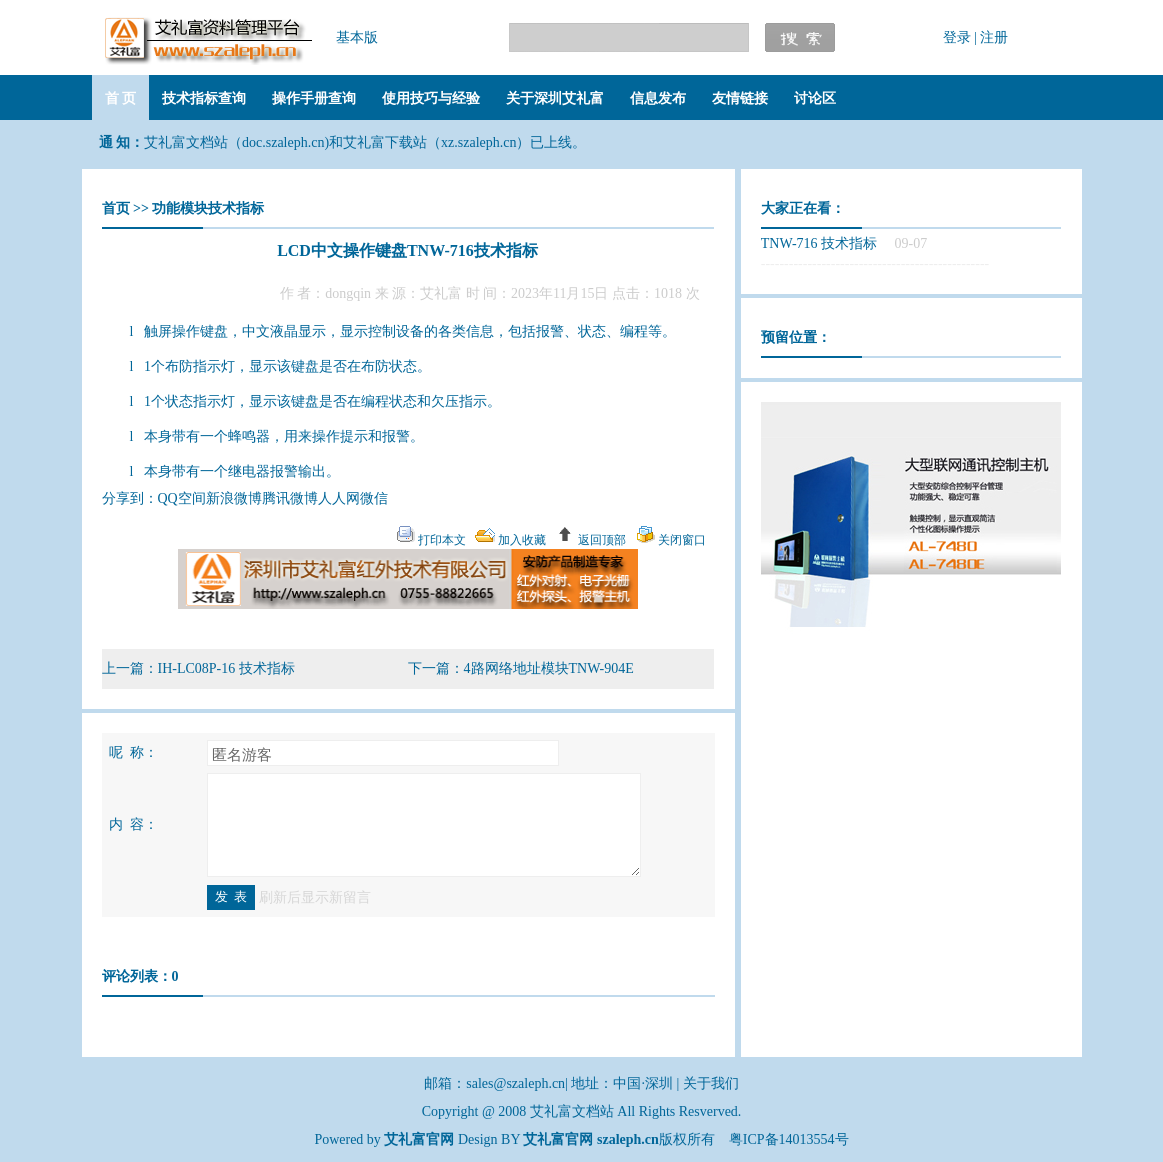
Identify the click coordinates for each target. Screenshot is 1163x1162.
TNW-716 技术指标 (819, 243)
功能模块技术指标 (208, 208)
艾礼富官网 (558, 1139)
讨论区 (815, 98)
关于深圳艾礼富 (555, 98)
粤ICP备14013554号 (789, 1139)
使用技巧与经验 (431, 98)
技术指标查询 (204, 98)
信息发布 (658, 98)
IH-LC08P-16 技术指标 (226, 668)
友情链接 (740, 98)
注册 (994, 37)
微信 (374, 498)
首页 (116, 208)
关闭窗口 (680, 540)
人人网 (339, 498)
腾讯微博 (290, 498)
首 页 (121, 98)
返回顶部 (600, 540)
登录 (957, 37)
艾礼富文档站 (574, 1111)
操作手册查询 (314, 98)
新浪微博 (234, 498)
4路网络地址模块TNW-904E (549, 668)
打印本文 (440, 540)
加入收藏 (520, 540)
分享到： (130, 498)
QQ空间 (182, 498)
